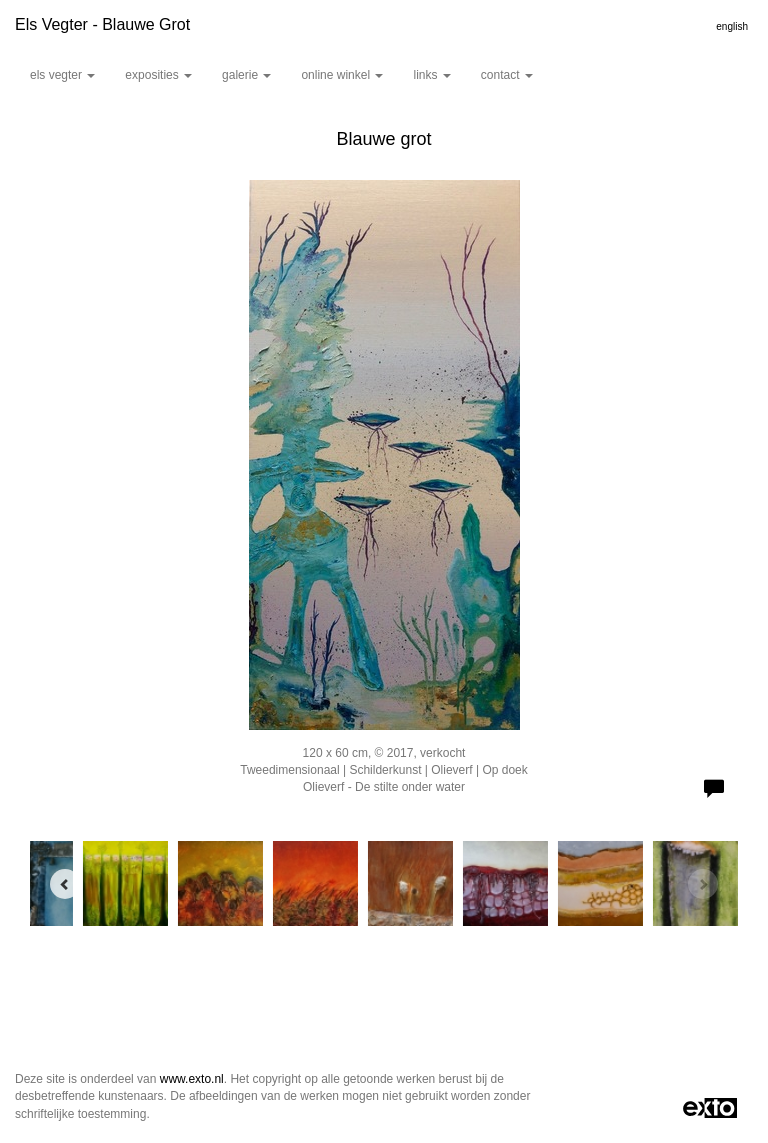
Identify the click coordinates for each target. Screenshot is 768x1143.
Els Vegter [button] (62, 75)
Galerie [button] (246, 75)
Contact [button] (507, 75)
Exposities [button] (158, 75)
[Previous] (65, 884)
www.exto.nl (192, 1079)
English (732, 26)
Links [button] (431, 75)
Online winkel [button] (342, 75)
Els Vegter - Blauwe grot (102, 24)
